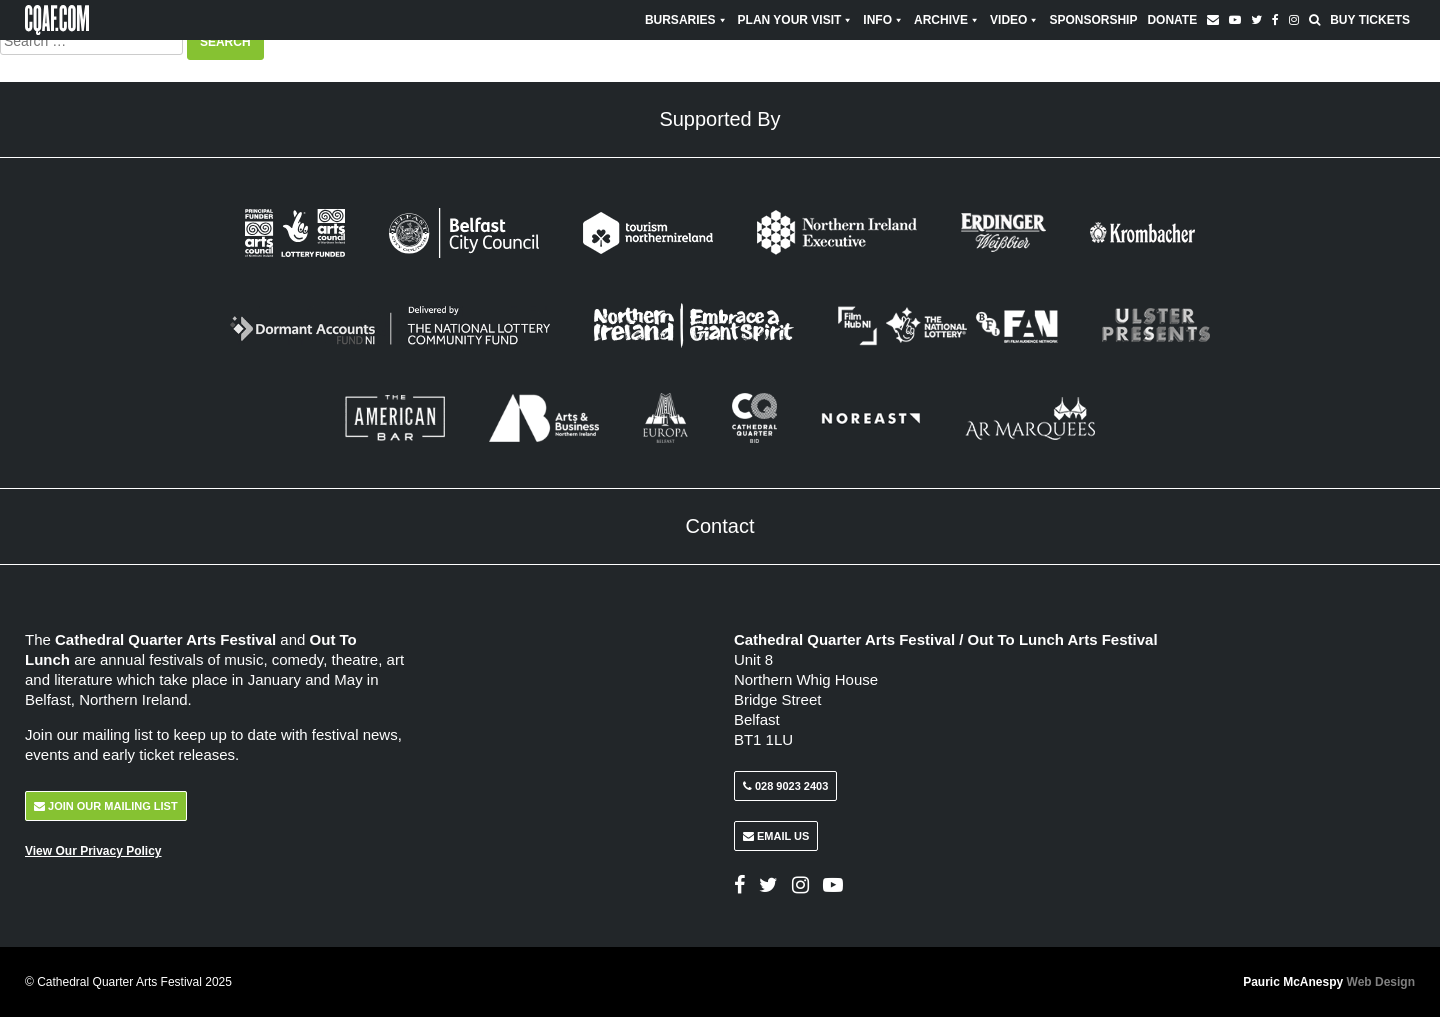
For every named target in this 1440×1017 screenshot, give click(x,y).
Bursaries (686, 20)
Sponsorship (1093, 20)
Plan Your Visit (796, 20)
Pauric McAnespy (1329, 982)
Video (1014, 20)
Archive (947, 20)
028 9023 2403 (785, 786)
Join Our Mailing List (106, 806)
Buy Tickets (1370, 20)
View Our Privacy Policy (93, 851)
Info (883, 20)
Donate (1172, 20)
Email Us (776, 836)
